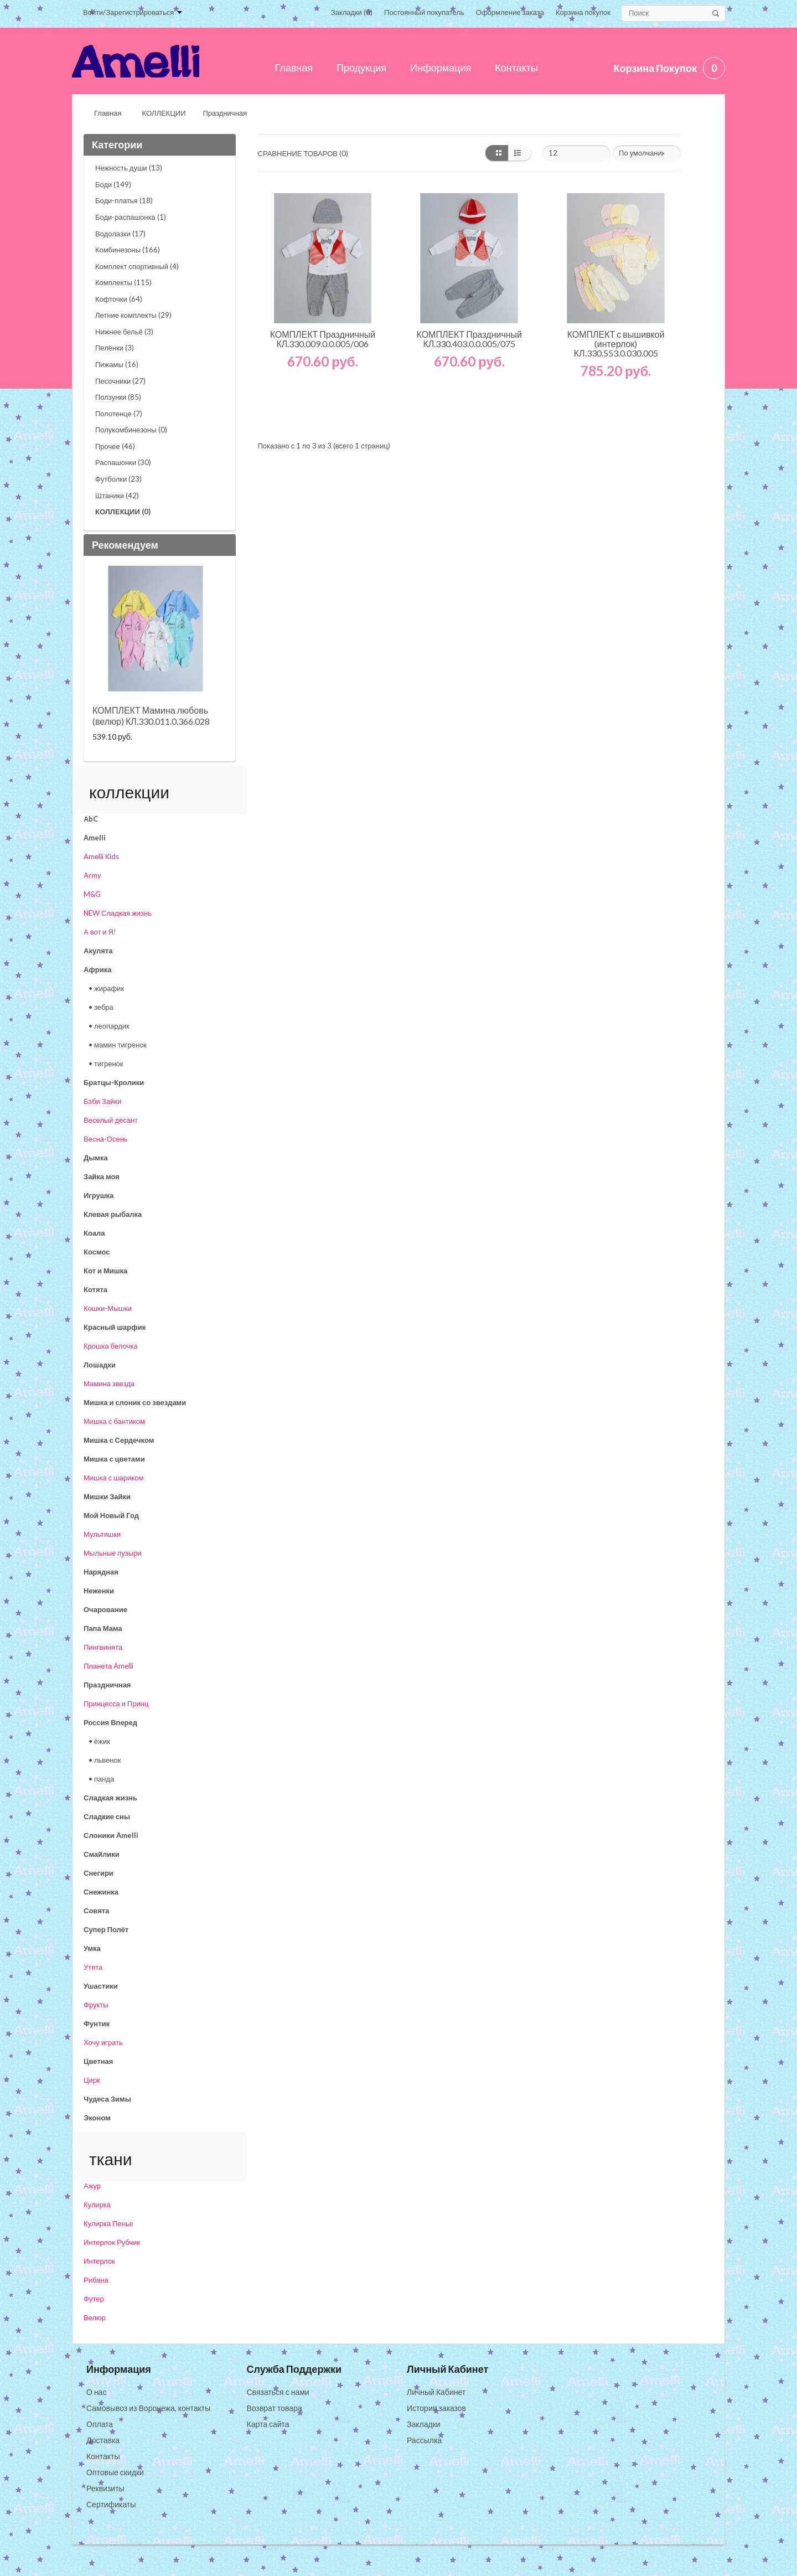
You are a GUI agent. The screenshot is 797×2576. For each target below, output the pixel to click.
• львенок (105, 1760)
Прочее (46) (115, 446)
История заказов (436, 2408)
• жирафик (106, 988)
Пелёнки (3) (114, 347)
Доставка (103, 2440)
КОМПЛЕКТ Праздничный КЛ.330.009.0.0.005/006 (323, 339)
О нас (96, 2392)
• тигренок (106, 1063)
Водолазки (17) (120, 233)
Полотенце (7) (118, 413)
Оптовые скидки (115, 2472)
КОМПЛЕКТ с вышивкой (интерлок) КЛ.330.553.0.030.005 (616, 343)
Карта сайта (268, 2424)
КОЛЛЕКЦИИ (163, 113)
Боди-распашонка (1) (130, 217)
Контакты (103, 2456)
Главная (107, 113)
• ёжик (99, 1741)
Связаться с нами (278, 2392)
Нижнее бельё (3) (124, 331)
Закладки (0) (351, 12)
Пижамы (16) (116, 364)
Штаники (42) (117, 495)
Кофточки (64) (118, 299)
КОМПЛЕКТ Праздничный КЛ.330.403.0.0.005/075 (469, 339)
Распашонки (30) (123, 462)
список (520, 153)
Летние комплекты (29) (133, 315)
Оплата (99, 2424)
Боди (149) (113, 184)
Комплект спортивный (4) (137, 266)
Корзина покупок (583, 12)
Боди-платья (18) (124, 200)
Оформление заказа (510, 12)
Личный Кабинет (436, 2392)
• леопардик (109, 1025)
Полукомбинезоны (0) (131, 429)
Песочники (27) (120, 380)
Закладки (424, 2424)
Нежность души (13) (128, 167)
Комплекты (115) (123, 282)
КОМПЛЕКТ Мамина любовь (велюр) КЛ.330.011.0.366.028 (151, 715)
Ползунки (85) (118, 397)
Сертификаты (111, 2504)
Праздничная (225, 113)
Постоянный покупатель (424, 12)
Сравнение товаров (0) (303, 153)
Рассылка (424, 2440)
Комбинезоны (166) (127, 249)
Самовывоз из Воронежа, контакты (148, 2408)
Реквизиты (105, 2488)
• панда (101, 1778)
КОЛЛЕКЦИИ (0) (123, 511)
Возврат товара (274, 2408)
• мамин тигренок (118, 1044)
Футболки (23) (118, 478)
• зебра (101, 1007)
